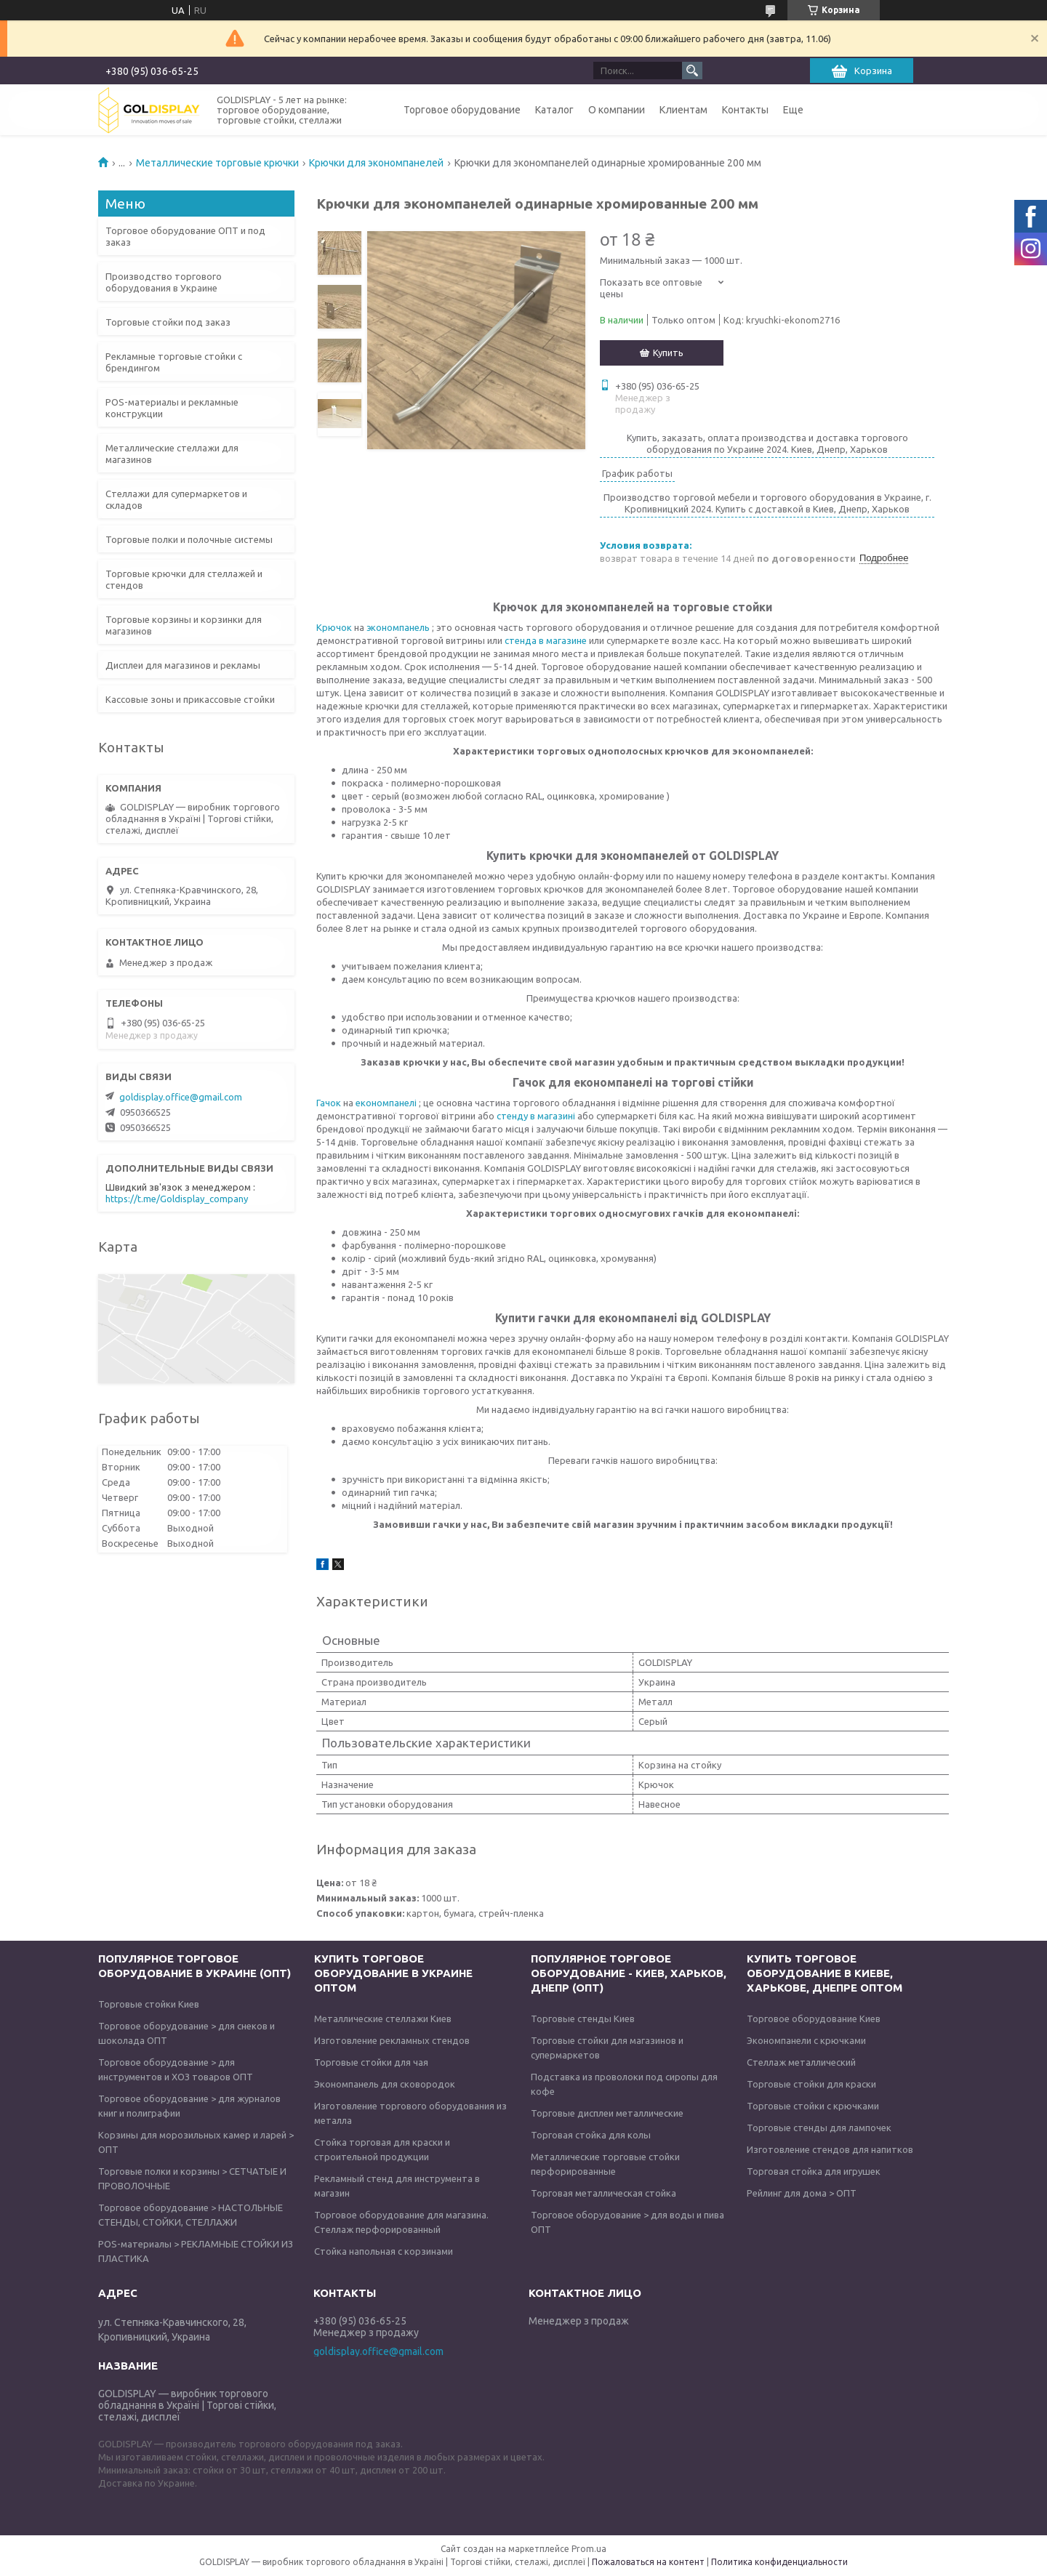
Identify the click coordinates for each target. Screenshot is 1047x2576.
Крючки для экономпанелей (376, 163)
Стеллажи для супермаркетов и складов (176, 499)
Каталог (554, 110)
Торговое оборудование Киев (813, 2018)
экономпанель (397, 627)
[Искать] (692, 70)
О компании (616, 110)
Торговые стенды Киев (583, 2018)
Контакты (745, 110)
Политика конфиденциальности (779, 2562)
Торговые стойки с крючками (813, 2106)
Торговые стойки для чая (371, 2062)
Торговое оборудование (462, 110)
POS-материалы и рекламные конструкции (171, 408)
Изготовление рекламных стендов (392, 2040)
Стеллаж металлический (801, 2062)
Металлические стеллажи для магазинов (171, 453)
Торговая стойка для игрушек (813, 2171)
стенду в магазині (537, 1116)
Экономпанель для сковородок (384, 2084)
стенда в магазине (546, 640)
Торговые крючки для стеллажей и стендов (183, 579)
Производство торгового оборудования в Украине (163, 282)
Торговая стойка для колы (591, 2135)
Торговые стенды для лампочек (819, 2127)
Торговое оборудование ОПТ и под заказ (185, 236)
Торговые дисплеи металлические (607, 2113)
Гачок (329, 1103)
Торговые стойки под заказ (167, 322)
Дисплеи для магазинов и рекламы (182, 665)
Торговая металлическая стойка (603, 2193)
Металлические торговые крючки (217, 163)
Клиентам (683, 110)
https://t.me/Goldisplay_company (176, 1199)
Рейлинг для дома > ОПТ (802, 2193)
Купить (668, 352)
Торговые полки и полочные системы (189, 539)
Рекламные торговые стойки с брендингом (173, 362)
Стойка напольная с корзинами (383, 2251)
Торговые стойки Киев (148, 2004)
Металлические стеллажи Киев (383, 2018)
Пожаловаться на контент (648, 2562)
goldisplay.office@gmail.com (180, 1097)
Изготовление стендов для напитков (830, 2149)
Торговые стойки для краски (811, 2084)
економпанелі (387, 1103)
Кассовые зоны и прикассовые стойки (190, 699)
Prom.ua (588, 2548)
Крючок (334, 627)
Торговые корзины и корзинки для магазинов (183, 625)
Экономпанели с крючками (806, 2040)
